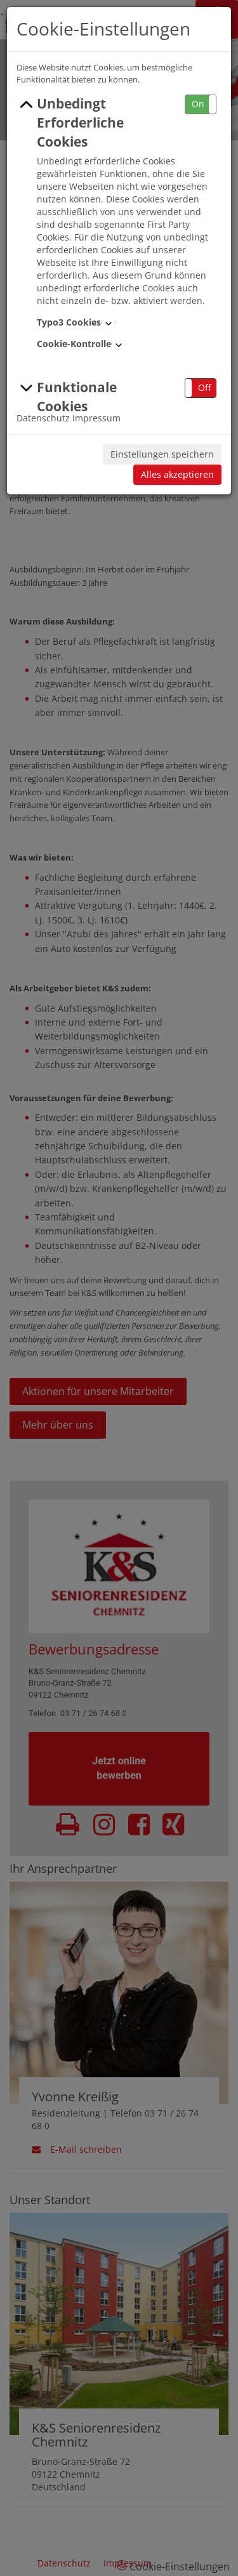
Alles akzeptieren (177, 474)
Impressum (96, 418)
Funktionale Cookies (67, 396)
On (198, 104)
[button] (200, 104)
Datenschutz (43, 418)
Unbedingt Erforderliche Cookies (70, 122)
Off (204, 387)
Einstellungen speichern (162, 454)
